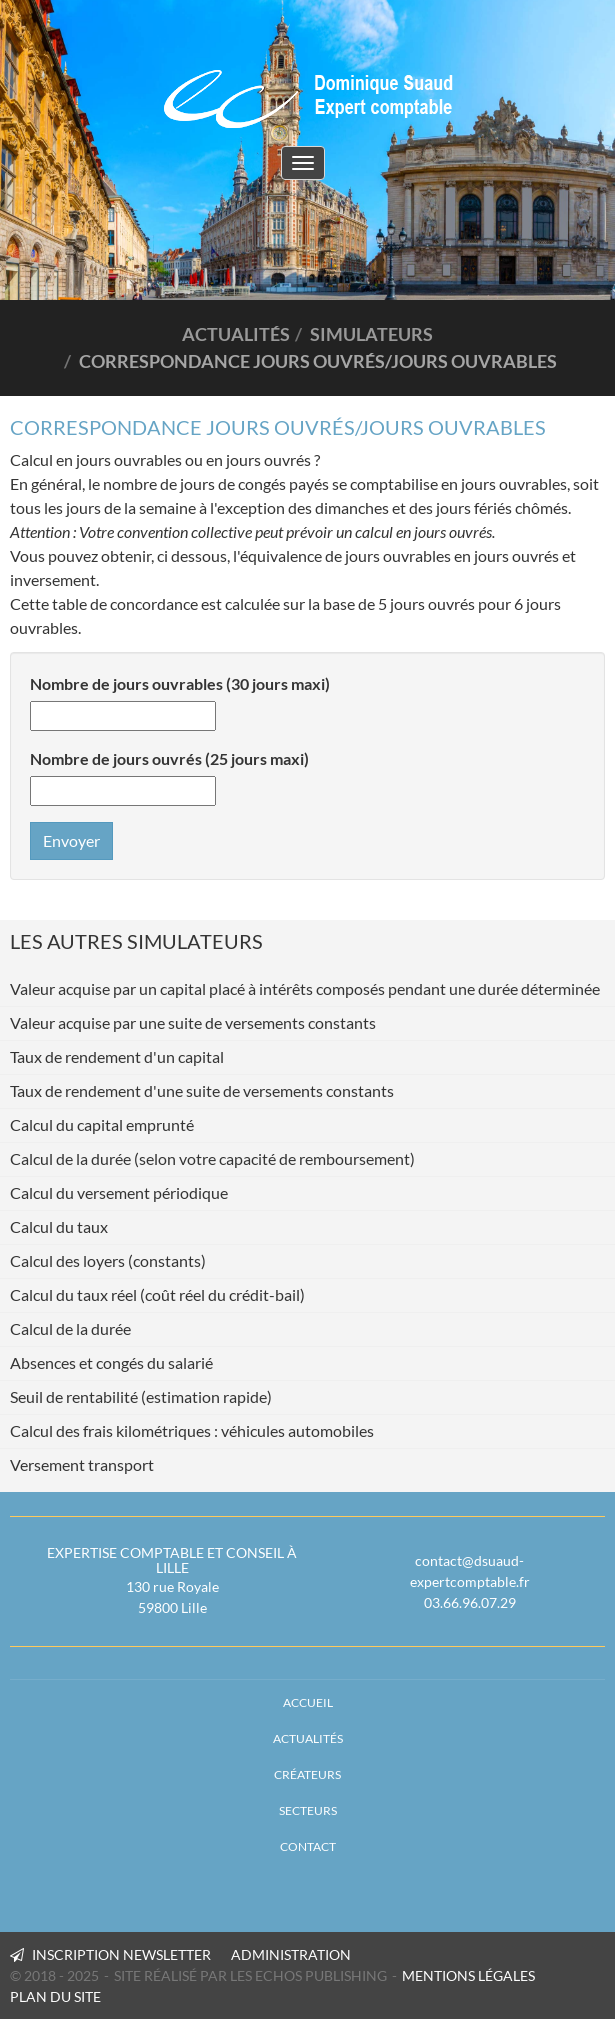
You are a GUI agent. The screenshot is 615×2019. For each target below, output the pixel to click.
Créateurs (307, 1774)
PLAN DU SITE (55, 1996)
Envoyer (71, 840)
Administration (291, 1954)
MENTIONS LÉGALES (468, 1975)
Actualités (308, 1738)
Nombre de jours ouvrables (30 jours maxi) (180, 683)
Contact (308, 1846)
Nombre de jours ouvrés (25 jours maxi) (169, 758)
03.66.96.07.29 (470, 1602)
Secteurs (308, 1810)
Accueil (308, 1702)
